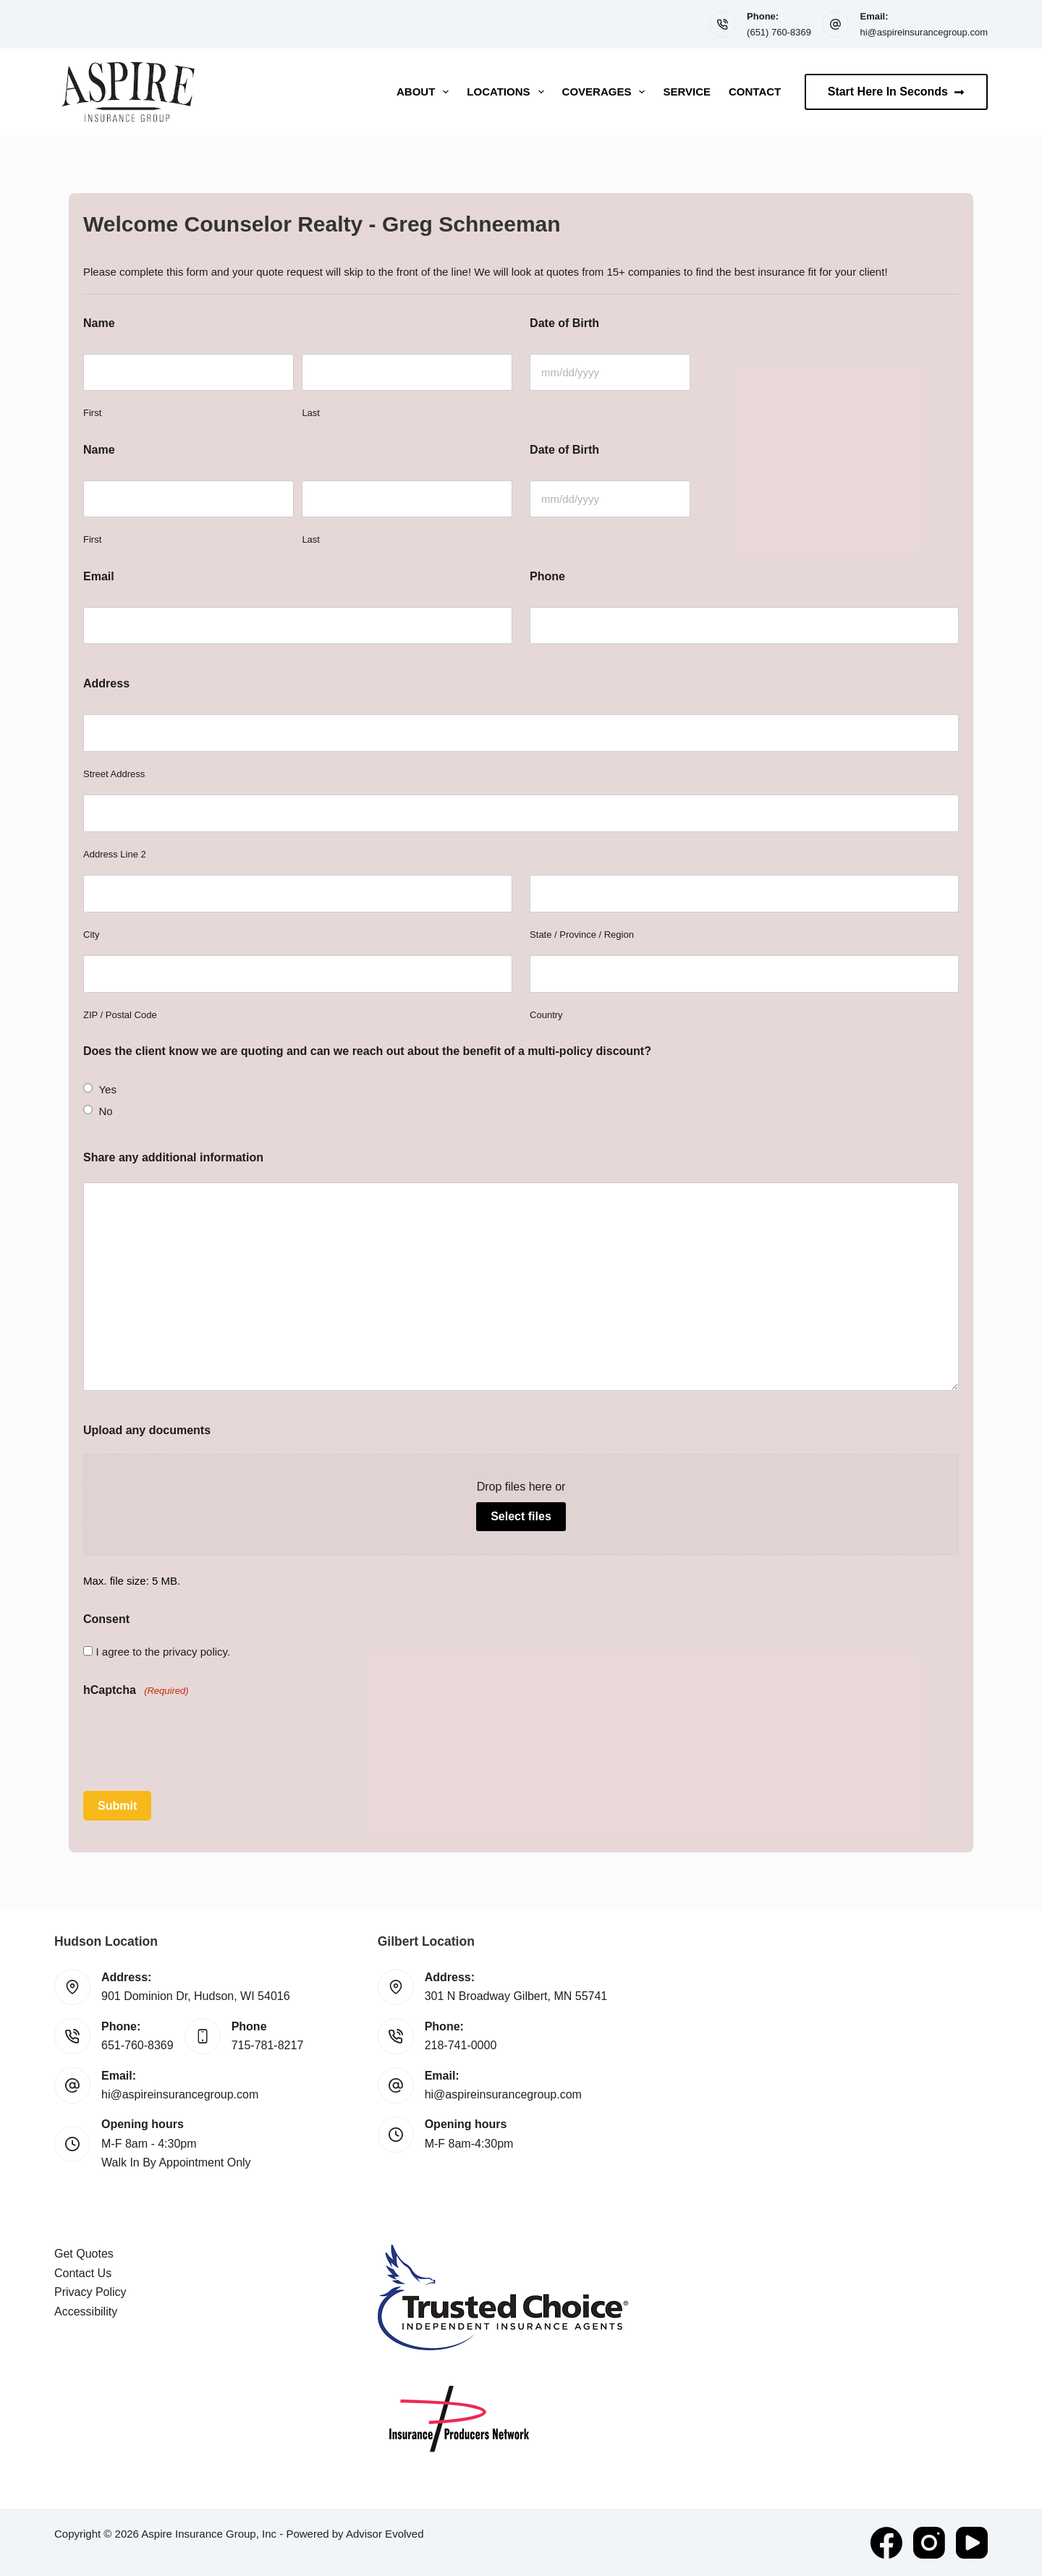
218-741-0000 (461, 2044)
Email (98, 576)
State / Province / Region (582, 934)
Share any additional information (173, 1157)
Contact (755, 91)
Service (687, 91)
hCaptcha (136, 1691)
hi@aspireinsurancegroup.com (924, 32)
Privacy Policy (90, 2291)
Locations (508, 92)
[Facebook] (886, 2542)
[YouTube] (972, 2542)
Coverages (606, 92)
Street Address (114, 773)
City (91, 934)
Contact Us (82, 2272)
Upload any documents (147, 1430)
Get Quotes (84, 2253)
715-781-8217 (268, 2044)
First (92, 412)
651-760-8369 (137, 2044)
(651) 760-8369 (779, 32)
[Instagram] (929, 2542)
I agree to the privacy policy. (163, 1651)
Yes (107, 1089)
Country (546, 1014)
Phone (547, 576)
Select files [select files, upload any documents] (521, 1516)
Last (311, 412)
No (105, 1111)
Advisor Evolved (385, 2533)
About (425, 92)
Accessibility (85, 2310)
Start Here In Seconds (896, 91)
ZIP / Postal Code (120, 1014)
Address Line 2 (114, 854)
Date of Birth (564, 323)
